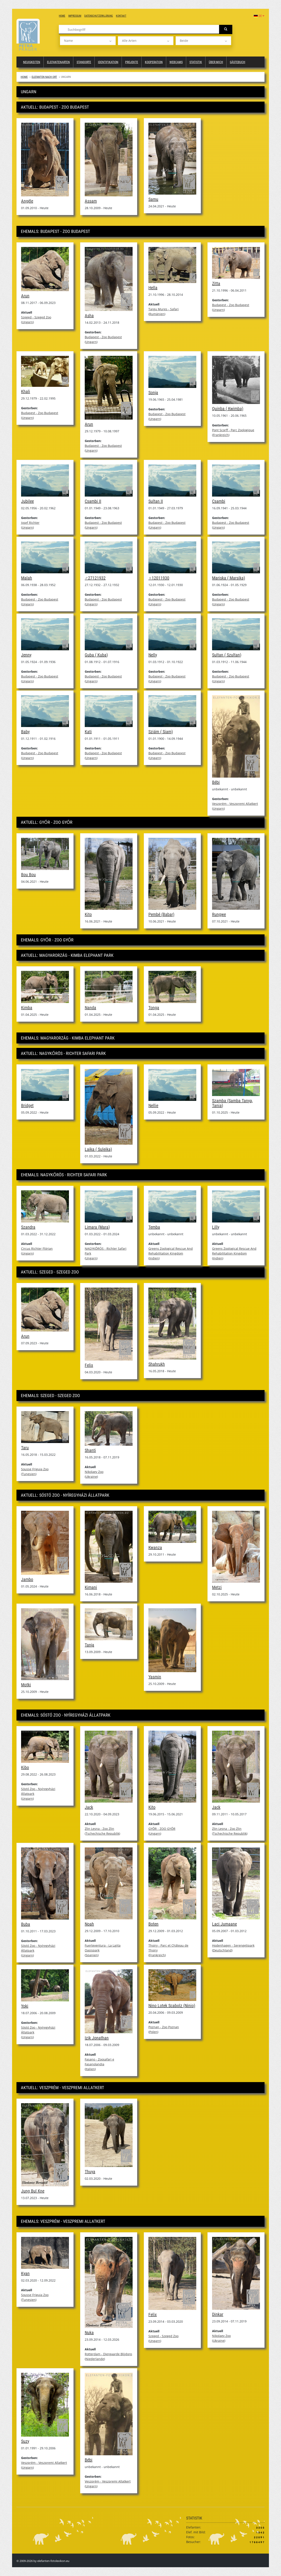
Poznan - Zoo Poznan (163, 2027)
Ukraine (91, 1476)
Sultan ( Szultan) (226, 655)
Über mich (216, 62)
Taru (25, 1447)
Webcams (176, 62)
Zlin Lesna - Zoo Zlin (99, 1829)
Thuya (90, 2171)
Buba (25, 1924)
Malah (26, 578)
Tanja (89, 1645)
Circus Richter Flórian (37, 1248)
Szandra (28, 1227)
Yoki (24, 2006)
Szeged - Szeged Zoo (36, 317)
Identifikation (108, 62)
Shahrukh (156, 1364)
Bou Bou (28, 874)
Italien (90, 2069)
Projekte (131, 62)
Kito (88, 914)
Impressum (74, 15)
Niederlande (95, 2359)
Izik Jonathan (97, 2038)
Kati (88, 731)
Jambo (27, 1579)
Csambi (218, 501)
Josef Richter (30, 523)
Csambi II (93, 501)
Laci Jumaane (224, 1924)
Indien (154, 1258)
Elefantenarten (58, 62)
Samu (153, 199)
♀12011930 (158, 578)
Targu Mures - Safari (163, 309)
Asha (89, 315)
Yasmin (154, 1676)
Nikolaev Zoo (94, 1472)
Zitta (216, 283)
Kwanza (155, 1547)
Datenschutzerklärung (98, 15)
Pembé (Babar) (161, 914)
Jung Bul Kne (32, 2191)
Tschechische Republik (102, 1833)
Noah (89, 1924)
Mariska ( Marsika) (228, 578)
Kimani (91, 1587)
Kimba (26, 1007)
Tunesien (29, 1474)
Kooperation (154, 62)
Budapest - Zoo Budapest (103, 337)
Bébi (216, 782)
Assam (91, 201)
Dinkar (217, 2314)
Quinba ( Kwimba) (227, 408)
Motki (26, 1684)
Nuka (89, 2332)
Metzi (217, 1587)
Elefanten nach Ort (44, 77)
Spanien (92, 1955)
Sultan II (155, 501)
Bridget (27, 1105)
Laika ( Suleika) (98, 1149)
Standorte (84, 62)
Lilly (215, 1227)
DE (259, 16)
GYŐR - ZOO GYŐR (161, 1829)
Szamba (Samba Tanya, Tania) (232, 1103)
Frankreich (221, 435)
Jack (89, 1807)
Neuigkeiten (31, 62)
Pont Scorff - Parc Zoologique (233, 430)
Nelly (152, 655)
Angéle (27, 201)
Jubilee (27, 501)
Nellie (153, 1105)
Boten (153, 1924)
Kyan (25, 2273)
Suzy (25, 2441)
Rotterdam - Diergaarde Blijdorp (108, 2354)
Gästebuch (237, 62)
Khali (25, 391)
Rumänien (156, 314)
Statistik (195, 62)
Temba (154, 1227)
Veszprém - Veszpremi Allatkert (235, 804)
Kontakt (121, 15)
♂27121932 (95, 578)
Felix (89, 1365)
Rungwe (219, 914)
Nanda (90, 1007)
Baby (25, 731)
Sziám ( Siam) (160, 731)
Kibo (25, 1767)
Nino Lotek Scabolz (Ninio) (171, 2005)
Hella (152, 287)
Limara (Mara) (97, 1227)
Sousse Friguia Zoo (35, 1469)
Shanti (90, 1450)
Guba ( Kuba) (96, 655)
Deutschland (222, 1950)
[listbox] (87, 40)
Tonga (153, 1007)
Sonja (153, 392)
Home (62, 15)
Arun (25, 295)
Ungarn (27, 322)
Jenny (26, 655)
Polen (153, 2032)
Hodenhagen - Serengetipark (233, 1945)
